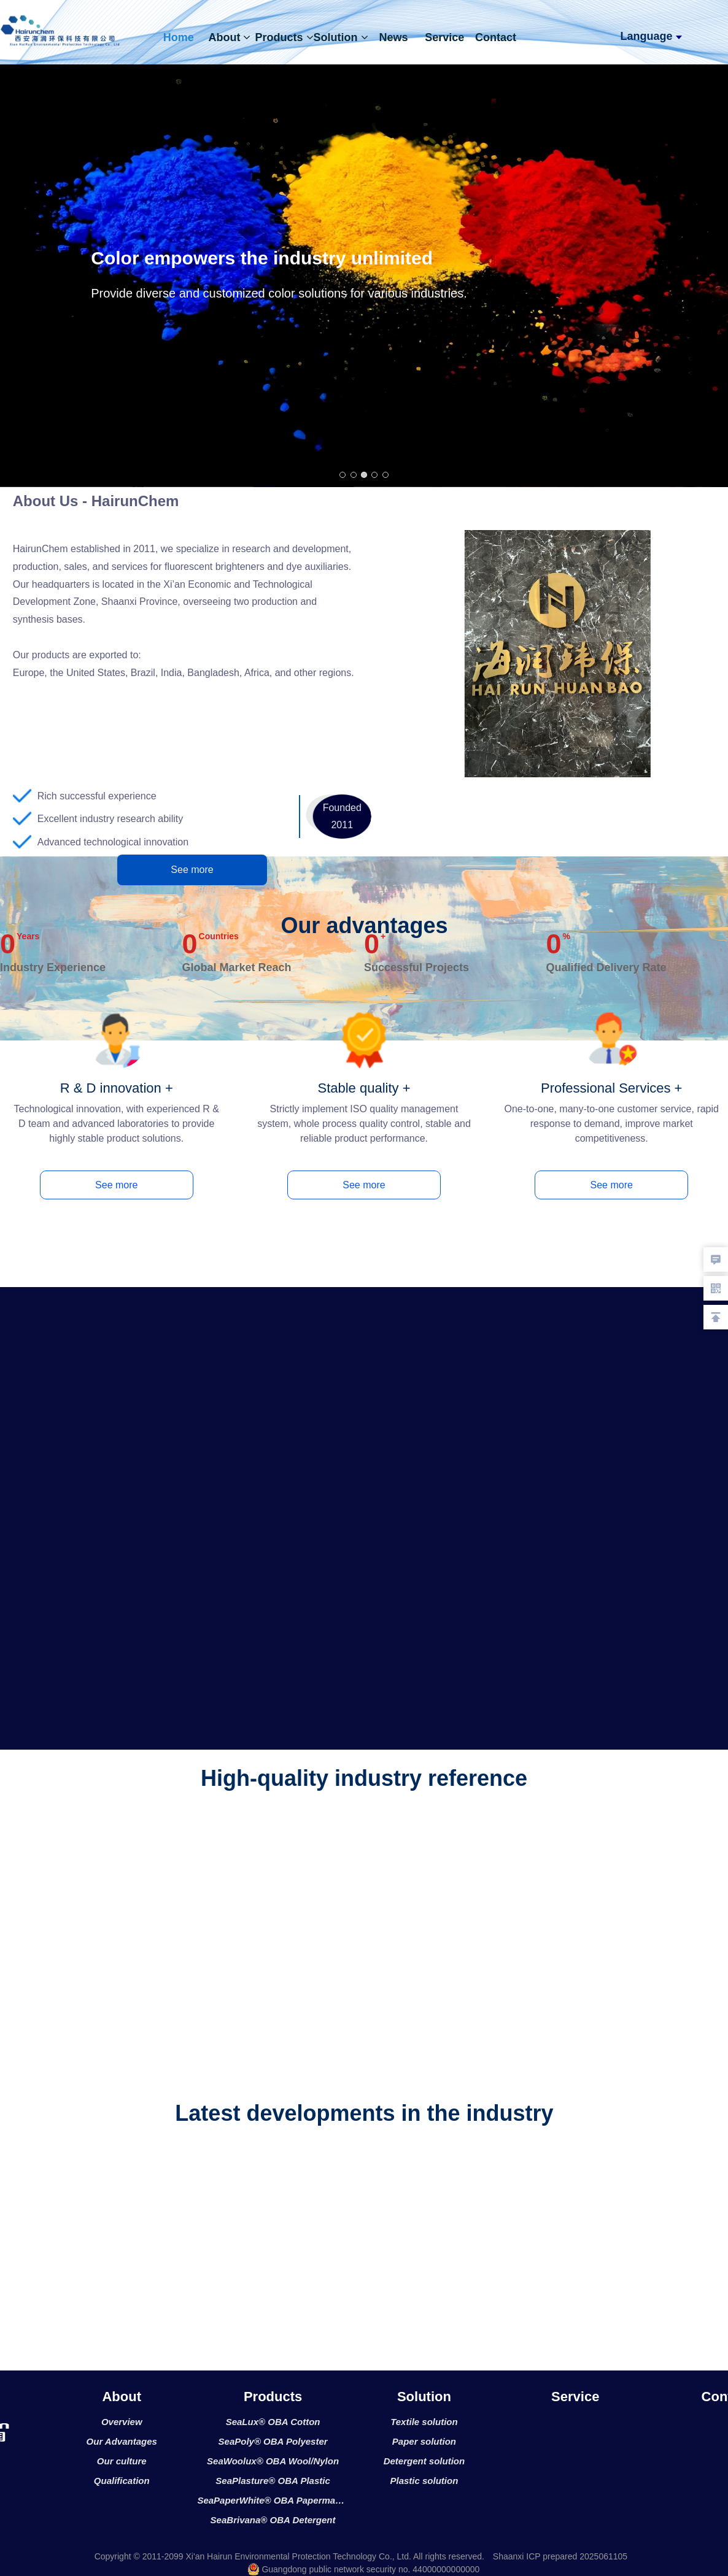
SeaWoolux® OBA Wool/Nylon (273, 2461)
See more (192, 869)
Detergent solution (424, 2461)
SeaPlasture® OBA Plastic (272, 2480)
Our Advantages (122, 2441)
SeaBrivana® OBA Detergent (273, 2520)
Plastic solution (424, 2480)
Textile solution (423, 2421)
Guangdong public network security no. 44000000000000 (363, 2569)
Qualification (122, 2480)
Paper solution (424, 2441)
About (229, 37)
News (393, 37)
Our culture (122, 2461)
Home (178, 37)
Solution (341, 37)
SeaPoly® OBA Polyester (273, 2441)
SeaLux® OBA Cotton (273, 2421)
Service (444, 37)
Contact (495, 37)
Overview (121, 2421)
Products (284, 37)
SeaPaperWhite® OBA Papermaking (272, 2500)
